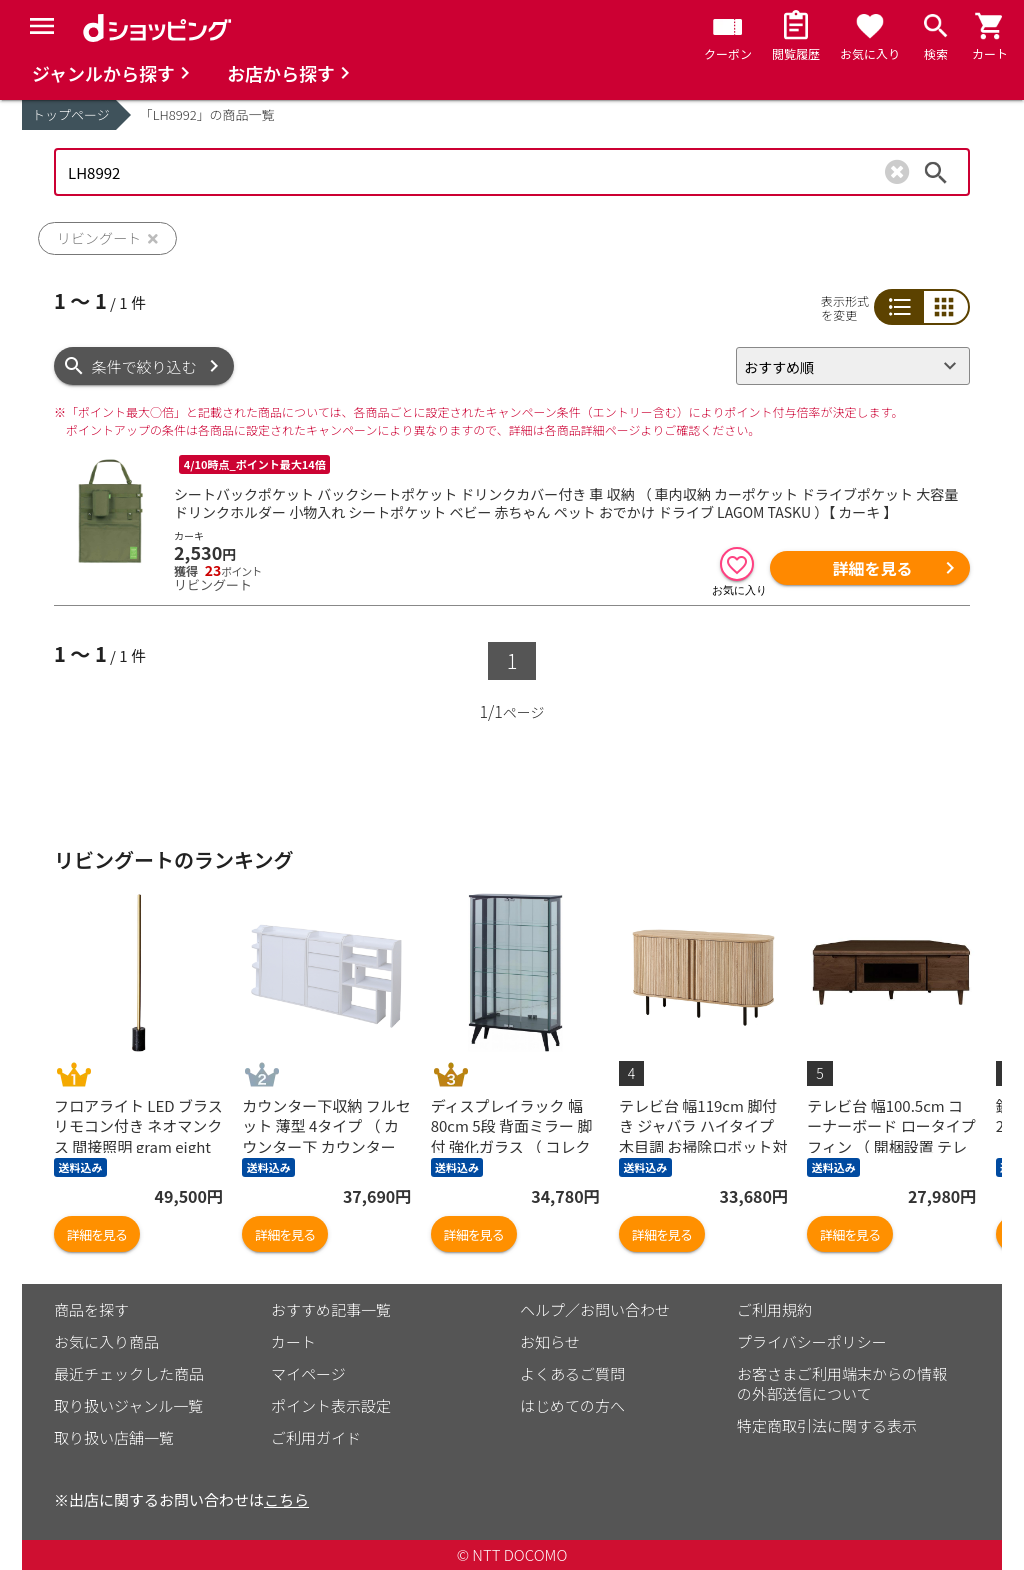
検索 (936, 172)
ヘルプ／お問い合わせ (595, 1309)
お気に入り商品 (106, 1341)
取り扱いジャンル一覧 (128, 1405)
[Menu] (42, 26)
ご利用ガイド (316, 1437)
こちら (286, 1499)
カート (293, 1341)
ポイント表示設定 (331, 1405)
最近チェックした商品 (129, 1373)
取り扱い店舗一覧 (114, 1437)
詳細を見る (872, 568)
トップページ (71, 114)
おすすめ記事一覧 (331, 1309)
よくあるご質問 (572, 1373)
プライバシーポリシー (812, 1341)
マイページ (308, 1373)
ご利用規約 (774, 1309)
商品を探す (91, 1309)
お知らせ (550, 1341)
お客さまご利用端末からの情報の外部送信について (842, 1383)
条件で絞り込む (144, 366)
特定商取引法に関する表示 (827, 1425)
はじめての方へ (572, 1405)
